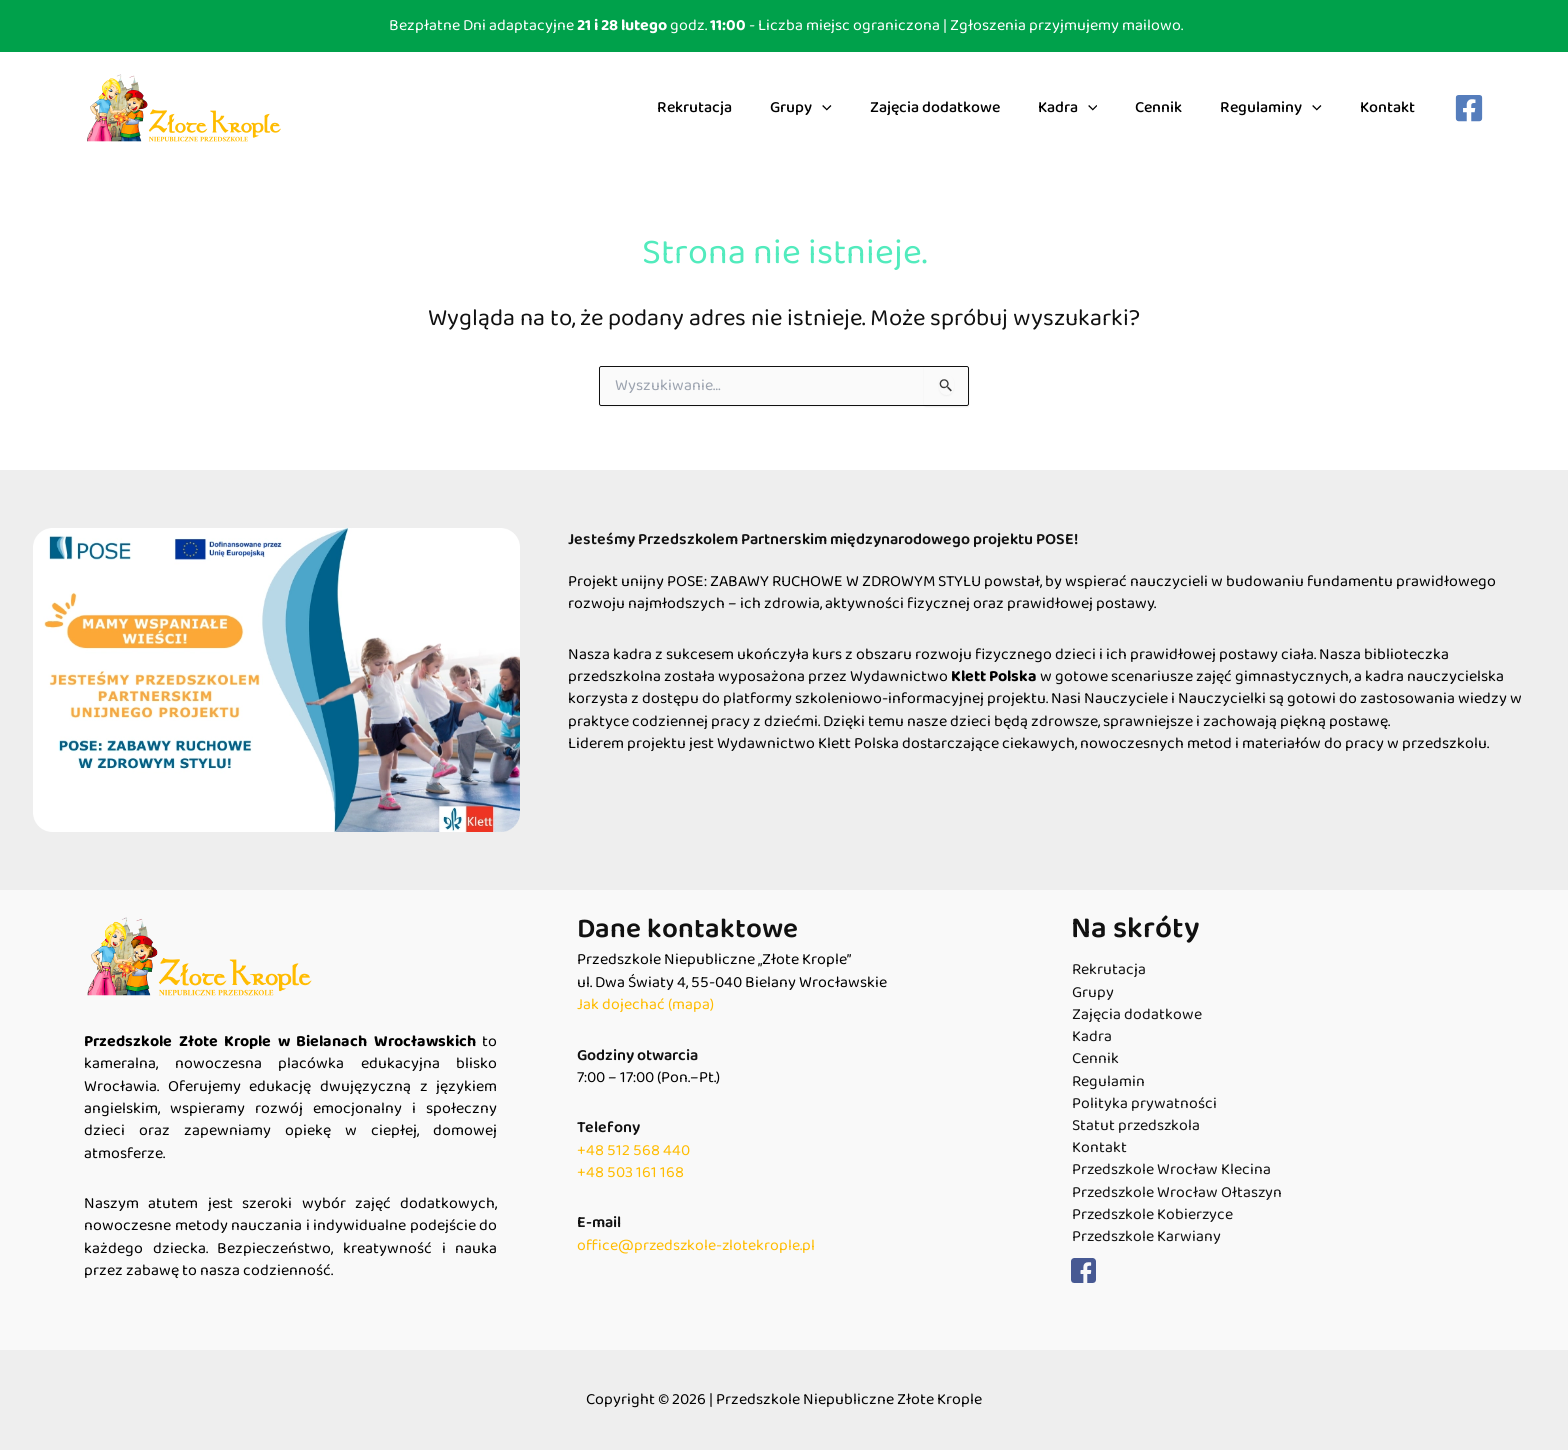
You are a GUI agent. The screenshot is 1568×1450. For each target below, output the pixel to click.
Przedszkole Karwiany (1146, 1239)
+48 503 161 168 (630, 1172)
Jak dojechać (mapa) (645, 1004)
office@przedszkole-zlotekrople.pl (697, 1245)
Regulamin (1107, 1082)
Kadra (1089, 108)
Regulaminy (1280, 108)
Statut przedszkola (1136, 1127)
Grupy (834, 108)
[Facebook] (1469, 108)
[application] (855, 108)
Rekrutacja (733, 107)
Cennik (1173, 107)
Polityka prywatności (1143, 1105)
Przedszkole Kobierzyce (1153, 1217)
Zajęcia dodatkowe (962, 107)
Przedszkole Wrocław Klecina (1171, 1172)
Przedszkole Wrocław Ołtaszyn (1177, 1194)
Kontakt (1390, 107)
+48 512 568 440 (633, 1150)
